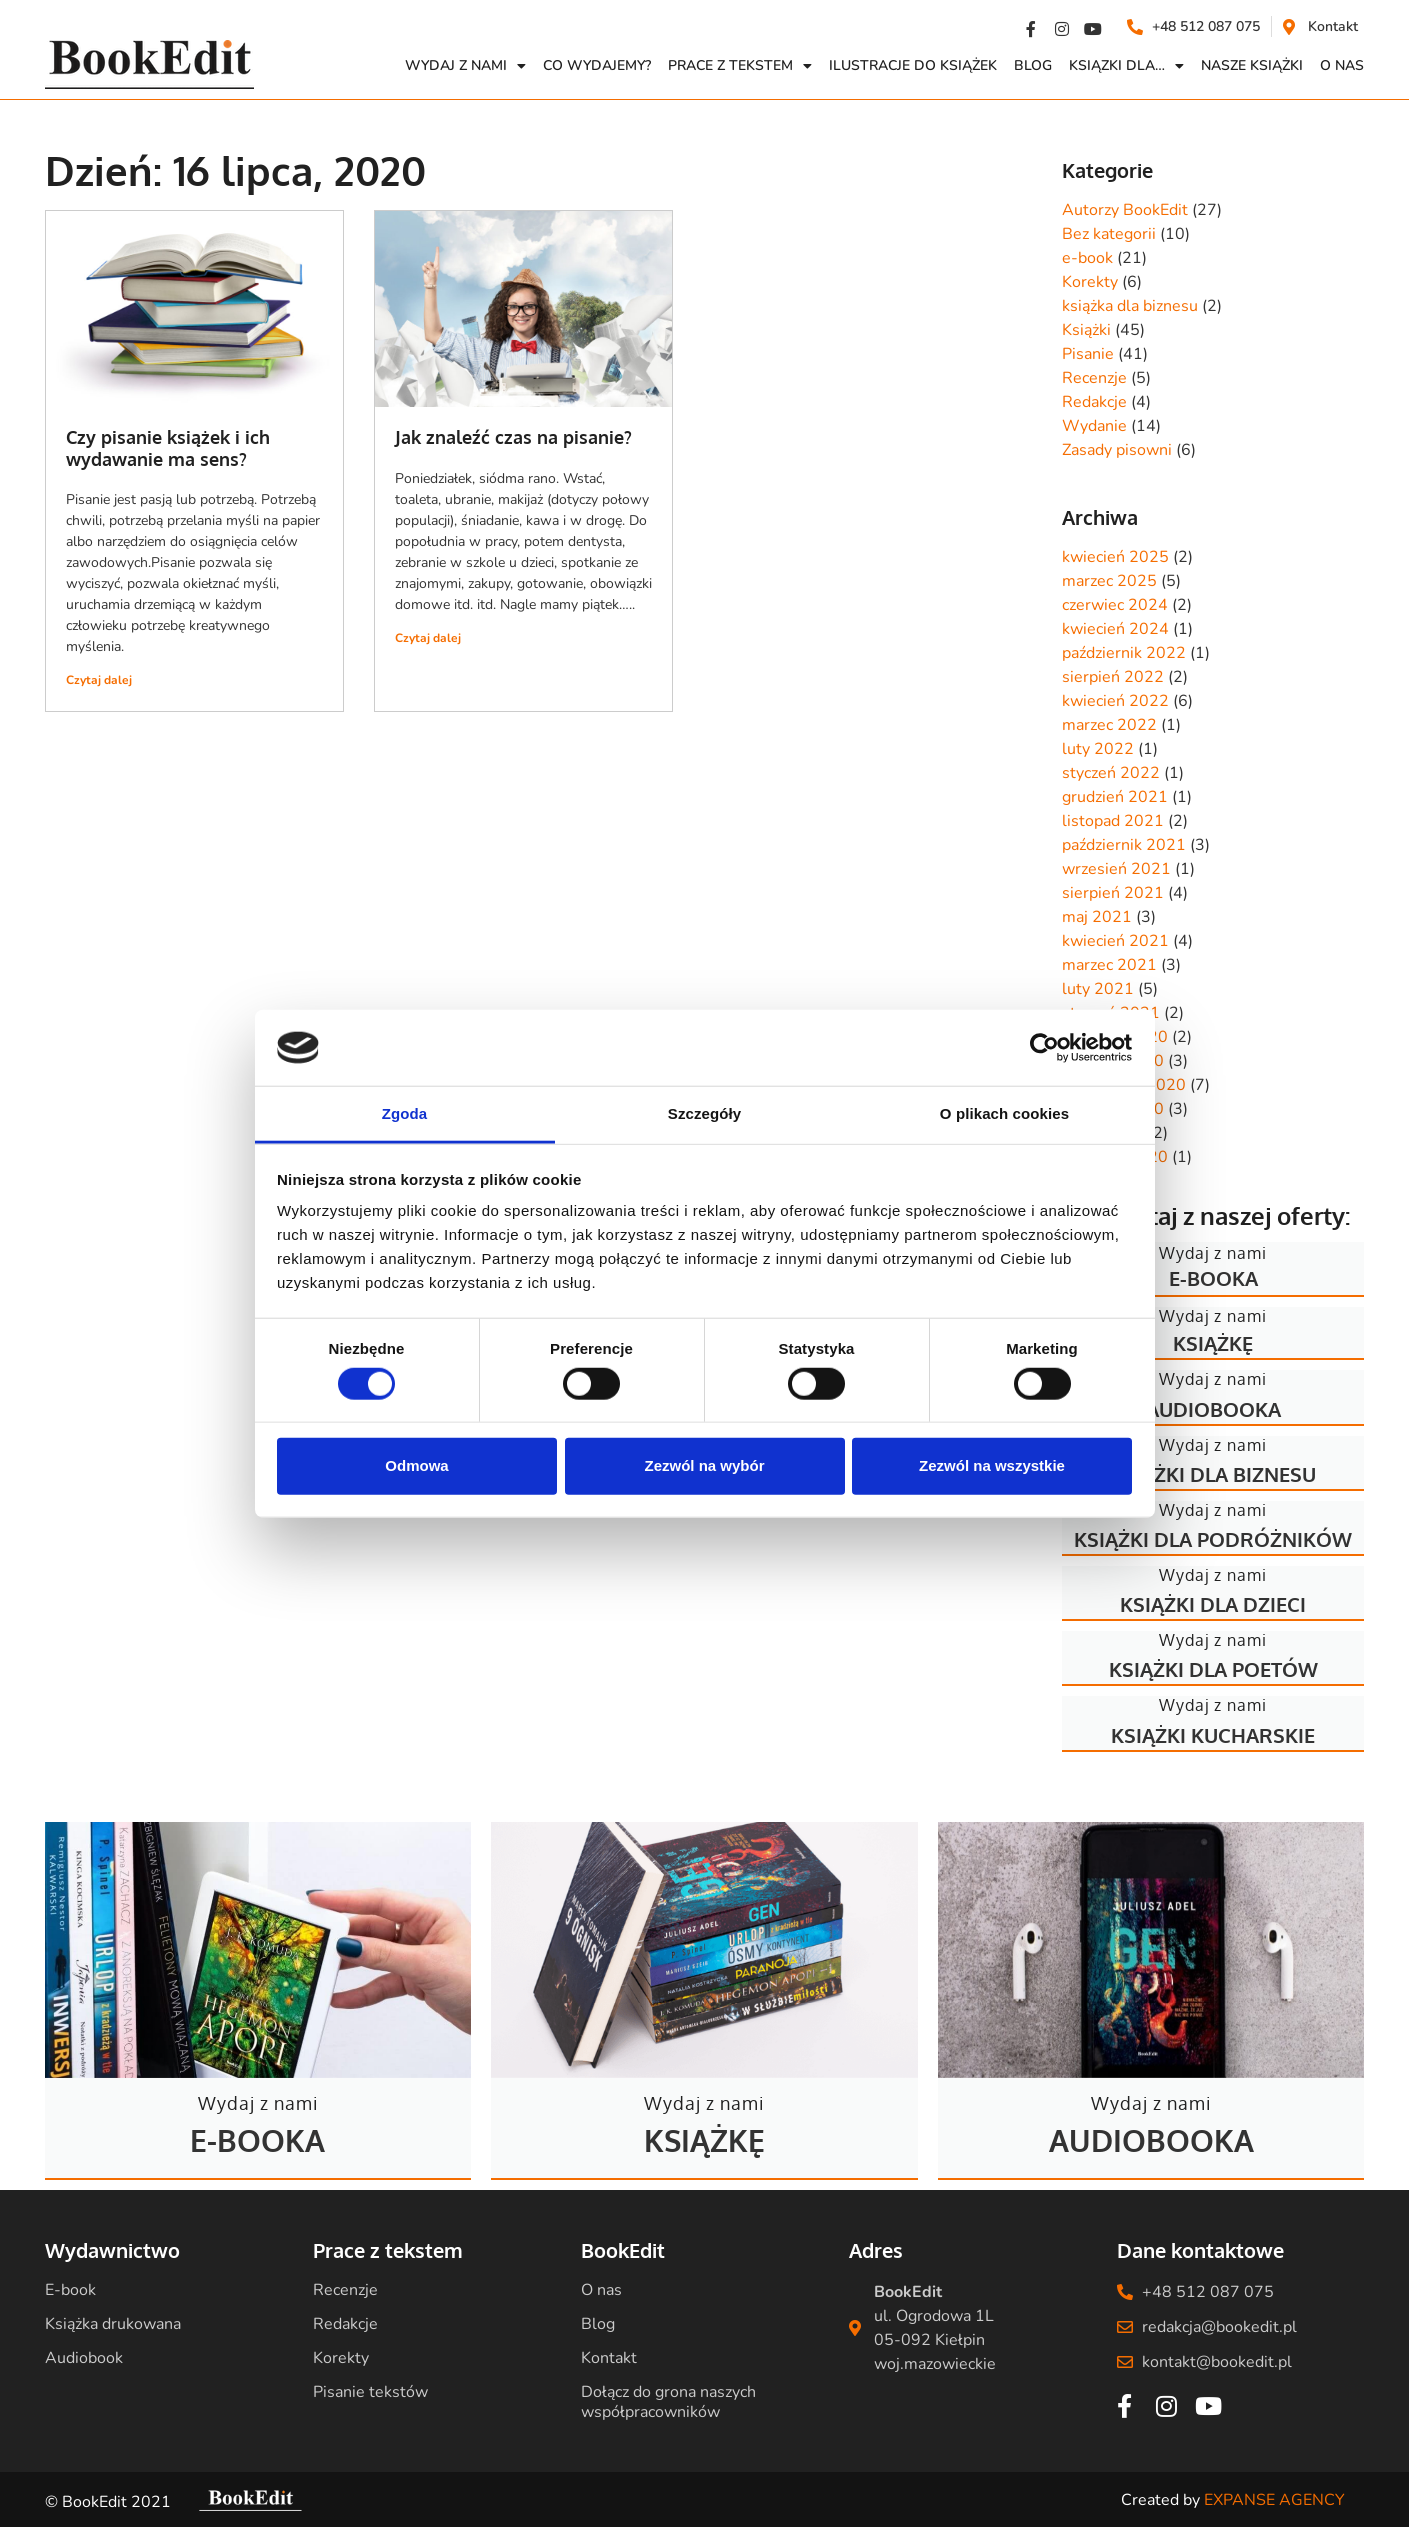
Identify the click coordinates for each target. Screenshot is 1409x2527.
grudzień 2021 (1115, 797)
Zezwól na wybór (704, 1465)
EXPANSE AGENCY (1274, 2500)
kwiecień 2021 (1115, 941)
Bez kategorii (1109, 234)
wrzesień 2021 (1116, 869)
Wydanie (1094, 426)
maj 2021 (1097, 917)
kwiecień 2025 (1115, 557)
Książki (1086, 330)
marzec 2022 (1109, 725)
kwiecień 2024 (1115, 629)
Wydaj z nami (465, 66)
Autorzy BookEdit (1125, 210)
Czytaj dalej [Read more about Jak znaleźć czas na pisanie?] (428, 638)
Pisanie (1088, 354)
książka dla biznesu (1130, 306)
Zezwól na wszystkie (992, 1465)
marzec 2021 (1109, 965)
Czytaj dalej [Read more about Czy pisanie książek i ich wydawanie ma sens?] (99, 680)
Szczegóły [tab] (704, 1113)
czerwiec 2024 (1115, 605)
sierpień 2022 (1113, 677)
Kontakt (609, 2358)
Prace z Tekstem (740, 66)
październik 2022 (1124, 653)
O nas (601, 2290)
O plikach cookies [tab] (1004, 1113)
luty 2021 (1098, 989)
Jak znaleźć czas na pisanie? (513, 437)
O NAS (1342, 65)
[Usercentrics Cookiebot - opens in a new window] (1044, 1048)
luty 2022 (1098, 749)
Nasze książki (1252, 65)
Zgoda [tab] (405, 1113)
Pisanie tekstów (370, 2392)
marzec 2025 (1109, 581)
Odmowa (416, 1465)
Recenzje (1094, 378)
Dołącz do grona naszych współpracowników (668, 2402)
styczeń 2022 (1111, 773)
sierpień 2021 (1113, 893)
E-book (70, 2290)
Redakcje (1094, 402)
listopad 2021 (1113, 821)
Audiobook (84, 2358)
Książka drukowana (113, 2324)
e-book (1087, 258)
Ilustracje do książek (913, 65)
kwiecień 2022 (1115, 701)
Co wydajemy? (597, 65)
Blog (1033, 65)
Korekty (1090, 282)
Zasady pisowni (1117, 450)
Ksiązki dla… (1126, 66)
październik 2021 (1124, 845)
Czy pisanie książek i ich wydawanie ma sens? (168, 448)
